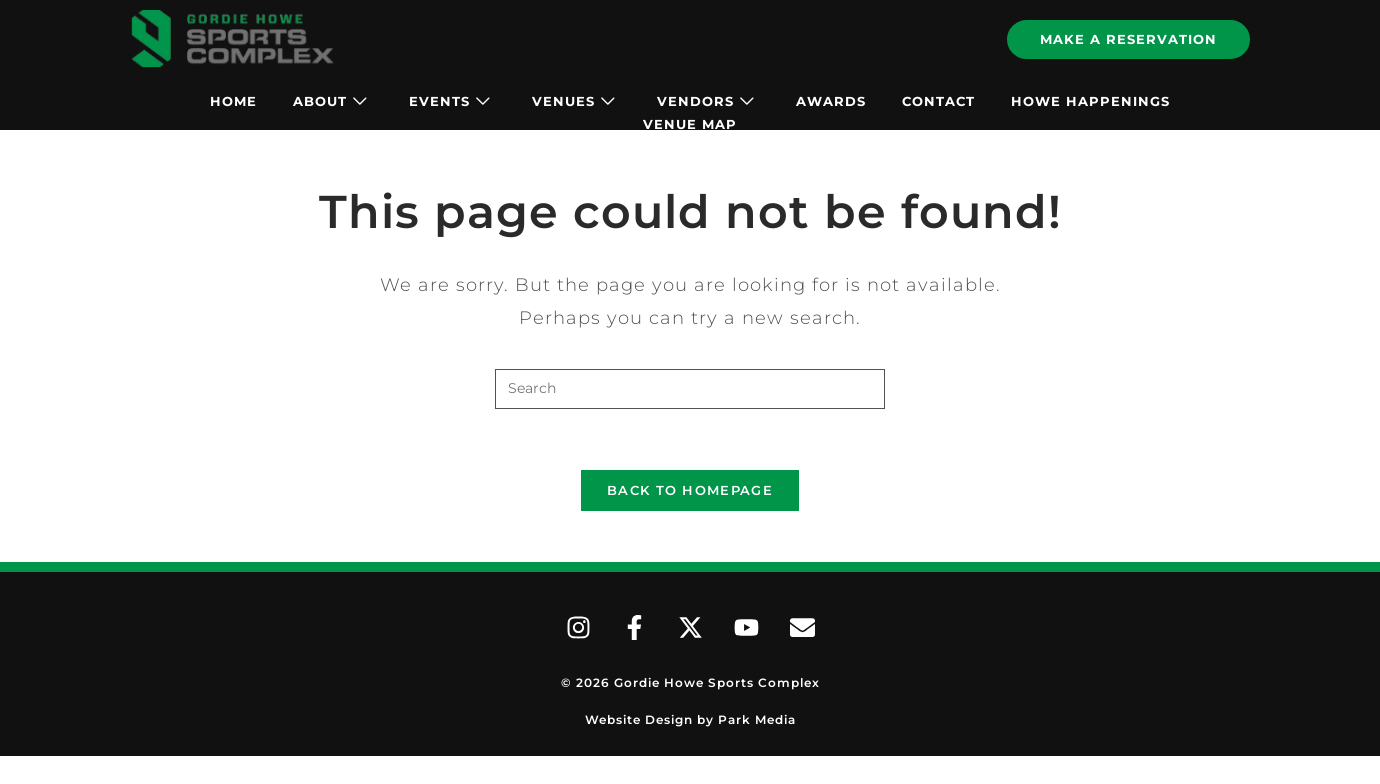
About (330, 101)
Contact (938, 101)
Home (233, 101)
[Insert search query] (690, 389)
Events (449, 101)
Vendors (705, 101)
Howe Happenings (1090, 101)
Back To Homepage (690, 490)
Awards (831, 101)
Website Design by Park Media (690, 719)
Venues (573, 101)
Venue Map (690, 124)
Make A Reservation (1128, 39)
